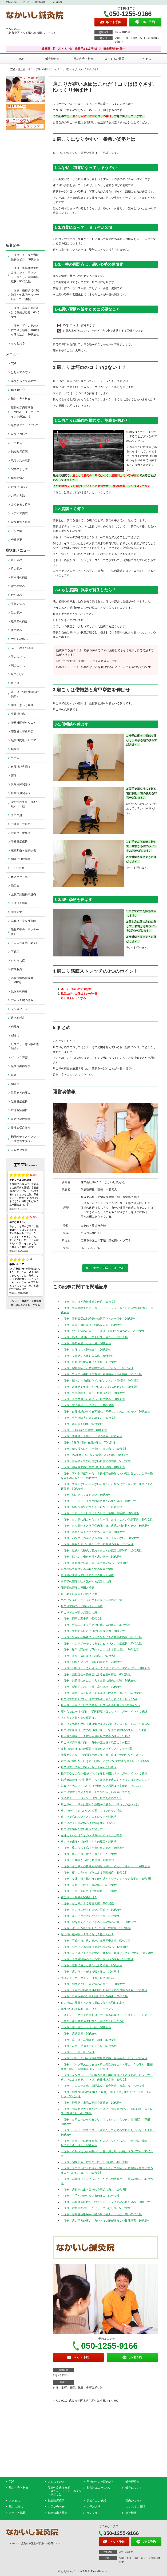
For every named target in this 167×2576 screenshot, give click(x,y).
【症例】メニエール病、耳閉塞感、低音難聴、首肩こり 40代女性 (103, 2085)
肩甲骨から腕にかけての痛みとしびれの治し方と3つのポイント (100, 1705)
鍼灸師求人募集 (20, 522)
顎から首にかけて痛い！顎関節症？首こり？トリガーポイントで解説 (104, 1711)
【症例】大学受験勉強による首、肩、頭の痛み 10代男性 (97, 1959)
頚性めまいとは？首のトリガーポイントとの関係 (91, 1835)
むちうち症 (18, 960)
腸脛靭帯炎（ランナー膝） (25, 932)
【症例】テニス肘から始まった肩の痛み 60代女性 (93, 1399)
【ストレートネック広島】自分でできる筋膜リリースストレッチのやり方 (107, 2014)
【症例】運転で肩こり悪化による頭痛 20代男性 (91, 1965)
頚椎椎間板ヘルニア (23, 740)
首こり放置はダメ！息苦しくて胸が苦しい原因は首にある (97, 1792)
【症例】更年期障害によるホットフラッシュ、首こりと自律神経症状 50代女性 (25, 275)
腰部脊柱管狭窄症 (22, 731)
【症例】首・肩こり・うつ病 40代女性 (86, 2027)
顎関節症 (16, 912)
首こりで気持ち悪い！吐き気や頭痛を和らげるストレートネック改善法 (105, 1723)
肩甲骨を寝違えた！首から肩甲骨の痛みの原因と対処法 (95, 1736)
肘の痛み (16, 594)
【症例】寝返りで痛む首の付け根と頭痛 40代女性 (93, 1467)
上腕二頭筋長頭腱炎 (23, 894)
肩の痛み (16, 568)
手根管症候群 (19, 841)
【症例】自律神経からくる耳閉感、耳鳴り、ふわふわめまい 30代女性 (105, 1411)
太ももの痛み (19, 639)
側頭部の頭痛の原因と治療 (77, 1587)
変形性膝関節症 (20, 784)
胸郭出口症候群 (20, 859)
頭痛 (14, 775)
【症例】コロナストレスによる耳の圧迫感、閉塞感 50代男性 (100, 1513)
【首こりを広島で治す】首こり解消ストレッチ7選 (92, 2021)
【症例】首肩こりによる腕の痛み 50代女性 (89, 1884)
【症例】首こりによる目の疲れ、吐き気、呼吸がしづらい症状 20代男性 (107, 1953)
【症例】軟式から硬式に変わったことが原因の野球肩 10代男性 (101, 1550)
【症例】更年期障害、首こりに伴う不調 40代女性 (93, 1392)
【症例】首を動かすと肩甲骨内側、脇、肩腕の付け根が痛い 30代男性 (105, 1525)
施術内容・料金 (83, 58)
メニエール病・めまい (25, 942)
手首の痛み (18, 603)
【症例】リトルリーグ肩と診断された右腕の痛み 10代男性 (98, 1500)
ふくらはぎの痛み (22, 647)
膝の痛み (16, 630)
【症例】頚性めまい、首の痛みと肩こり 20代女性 (93, 1984)
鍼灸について (19, 434)
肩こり (21, 69)
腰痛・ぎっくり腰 (22, 705)
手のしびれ (18, 656)
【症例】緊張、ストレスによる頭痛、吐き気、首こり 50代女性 (101, 1692)
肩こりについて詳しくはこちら (105, 1268)
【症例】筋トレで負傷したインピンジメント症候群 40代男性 (100, 1380)
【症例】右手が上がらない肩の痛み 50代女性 (90, 2195)
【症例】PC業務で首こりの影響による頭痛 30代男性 (95, 1454)
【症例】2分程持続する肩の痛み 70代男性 (88, 1442)
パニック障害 (19, 1057)
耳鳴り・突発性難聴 (23, 920)
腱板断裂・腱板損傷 (23, 850)
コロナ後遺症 (19, 1149)
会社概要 (16, 539)
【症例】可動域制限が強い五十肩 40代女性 (89, 1361)
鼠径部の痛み (19, 991)
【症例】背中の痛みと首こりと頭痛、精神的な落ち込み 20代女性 (103, 1330)
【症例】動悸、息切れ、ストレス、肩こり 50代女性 (94, 1337)
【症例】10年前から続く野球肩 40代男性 (87, 1860)
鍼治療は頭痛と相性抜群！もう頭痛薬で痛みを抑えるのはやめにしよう (105, 1779)
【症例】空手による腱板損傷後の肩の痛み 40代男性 (94, 1946)
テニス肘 (16, 815)
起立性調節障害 (20, 1066)
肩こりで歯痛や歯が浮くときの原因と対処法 (89, 1841)
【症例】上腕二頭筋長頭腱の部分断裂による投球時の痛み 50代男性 (104, 1990)
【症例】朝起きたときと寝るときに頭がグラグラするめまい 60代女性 (105, 1668)
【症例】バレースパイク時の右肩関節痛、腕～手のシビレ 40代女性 (104, 2058)
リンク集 (16, 530)
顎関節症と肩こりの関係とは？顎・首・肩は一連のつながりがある (102, 1754)
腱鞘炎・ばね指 (20, 832)
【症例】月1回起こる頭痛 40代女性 (84, 1430)
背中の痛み (18, 586)
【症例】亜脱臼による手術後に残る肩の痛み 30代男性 (96, 1624)
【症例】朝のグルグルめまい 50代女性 (86, 1494)
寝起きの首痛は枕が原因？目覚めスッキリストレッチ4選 (96, 1748)
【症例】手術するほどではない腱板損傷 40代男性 (93, 1630)
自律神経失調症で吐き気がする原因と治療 (87, 1575)
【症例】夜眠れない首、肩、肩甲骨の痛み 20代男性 (94, 1562)
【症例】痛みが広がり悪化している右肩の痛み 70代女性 (97, 1544)
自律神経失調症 (20, 766)
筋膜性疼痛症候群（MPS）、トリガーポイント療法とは (25, 412)
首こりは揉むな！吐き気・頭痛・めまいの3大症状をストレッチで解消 (105, 1761)
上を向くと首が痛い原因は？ (79, 1717)
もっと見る (18, 343)
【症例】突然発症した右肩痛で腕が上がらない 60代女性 (97, 1368)
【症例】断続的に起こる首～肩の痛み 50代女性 (91, 1686)
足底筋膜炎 (18, 1017)
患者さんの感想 (20, 460)
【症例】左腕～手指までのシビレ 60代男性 (89, 2045)
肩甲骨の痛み (19, 577)
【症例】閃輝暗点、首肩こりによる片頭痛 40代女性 (94, 2162)
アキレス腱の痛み (22, 1000)
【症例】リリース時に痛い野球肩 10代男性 (89, 1891)
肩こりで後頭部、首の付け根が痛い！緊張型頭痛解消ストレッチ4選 (103, 1730)
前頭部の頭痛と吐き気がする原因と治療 (86, 1581)
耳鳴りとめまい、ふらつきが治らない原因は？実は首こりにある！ (102, 1785)
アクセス (145, 58)
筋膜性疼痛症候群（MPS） (22, 980)
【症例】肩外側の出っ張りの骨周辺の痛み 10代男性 (94, 2189)
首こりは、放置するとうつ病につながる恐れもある (93, 2002)
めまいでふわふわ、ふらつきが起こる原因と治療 (91, 1599)
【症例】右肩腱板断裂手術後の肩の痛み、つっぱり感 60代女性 (101, 2214)
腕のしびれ (18, 665)
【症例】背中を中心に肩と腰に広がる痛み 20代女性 (94, 1996)
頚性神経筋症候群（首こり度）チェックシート (90, 2008)
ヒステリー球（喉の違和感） (25, 1046)
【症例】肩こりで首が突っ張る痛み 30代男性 (90, 1971)
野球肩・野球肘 (20, 823)
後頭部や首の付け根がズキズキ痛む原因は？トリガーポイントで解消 (104, 1773)
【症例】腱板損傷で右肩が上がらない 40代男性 (91, 1507)
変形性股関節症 (20, 793)
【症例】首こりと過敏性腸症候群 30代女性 (89, 1301)
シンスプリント (20, 1008)
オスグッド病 (19, 876)
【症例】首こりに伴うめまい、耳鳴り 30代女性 (91, 1909)
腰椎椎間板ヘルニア (23, 722)
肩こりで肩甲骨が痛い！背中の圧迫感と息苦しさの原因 (95, 1742)
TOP (21, 58)
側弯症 (15, 1083)
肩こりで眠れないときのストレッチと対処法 (89, 1816)
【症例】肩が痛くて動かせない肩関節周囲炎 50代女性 (96, 1461)
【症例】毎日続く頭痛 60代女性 (82, 1423)
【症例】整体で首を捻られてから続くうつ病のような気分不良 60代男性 (107, 1878)
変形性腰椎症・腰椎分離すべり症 (25, 804)
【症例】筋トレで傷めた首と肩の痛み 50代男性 (91, 1556)
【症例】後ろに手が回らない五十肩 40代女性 (90, 1915)
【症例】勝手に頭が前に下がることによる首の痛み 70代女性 (100, 1649)
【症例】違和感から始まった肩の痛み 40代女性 (91, 1436)
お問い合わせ (19, 486)
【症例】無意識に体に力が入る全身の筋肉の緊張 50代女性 (98, 1680)
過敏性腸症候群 (20, 1119)
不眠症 (15, 951)
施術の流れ (18, 478)
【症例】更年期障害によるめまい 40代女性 (89, 1417)
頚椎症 (15, 749)
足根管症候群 (19, 1101)
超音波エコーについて (25, 425)
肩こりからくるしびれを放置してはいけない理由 (91, 1810)
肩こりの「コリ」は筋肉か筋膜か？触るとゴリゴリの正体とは (100, 1804)
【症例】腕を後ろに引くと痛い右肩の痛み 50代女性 (94, 1448)
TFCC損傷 (17, 867)
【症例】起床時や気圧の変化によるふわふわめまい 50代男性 (100, 1386)
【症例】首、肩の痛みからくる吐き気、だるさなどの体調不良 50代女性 (107, 1519)
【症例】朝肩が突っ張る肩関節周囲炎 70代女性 (91, 1661)
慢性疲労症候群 (20, 1127)
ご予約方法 (18, 495)
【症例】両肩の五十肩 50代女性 (82, 1618)
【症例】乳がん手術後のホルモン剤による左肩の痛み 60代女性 (101, 1637)
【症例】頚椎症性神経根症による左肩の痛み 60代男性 (96, 1674)
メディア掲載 (19, 513)
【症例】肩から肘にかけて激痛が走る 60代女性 (91, 1324)
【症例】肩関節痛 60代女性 (79, 2033)
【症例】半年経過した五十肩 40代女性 (86, 1343)
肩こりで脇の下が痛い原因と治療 (82, 1606)
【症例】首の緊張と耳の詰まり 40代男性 (87, 1405)
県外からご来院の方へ (25, 381)
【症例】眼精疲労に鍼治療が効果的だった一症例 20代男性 (98, 1318)
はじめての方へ (20, 372)
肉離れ (15, 1026)
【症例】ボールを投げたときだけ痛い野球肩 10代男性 (96, 1928)
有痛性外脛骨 (19, 903)
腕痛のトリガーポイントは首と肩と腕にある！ (90, 1977)
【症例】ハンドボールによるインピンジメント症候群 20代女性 (101, 1643)
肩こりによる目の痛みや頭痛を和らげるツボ (89, 1823)
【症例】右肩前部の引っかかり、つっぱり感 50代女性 (96, 2208)
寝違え (15, 1035)
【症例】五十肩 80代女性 (78, 2052)
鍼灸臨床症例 (19, 451)
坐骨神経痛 (18, 713)
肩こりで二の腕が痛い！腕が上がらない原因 (89, 1767)
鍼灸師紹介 (52, 58)
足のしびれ (18, 674)
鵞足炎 (15, 885)
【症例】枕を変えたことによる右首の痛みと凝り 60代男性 (98, 1922)
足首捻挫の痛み (20, 1092)
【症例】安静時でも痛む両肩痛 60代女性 (87, 1355)
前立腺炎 (16, 969)
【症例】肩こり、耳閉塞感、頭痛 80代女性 (89, 2039)
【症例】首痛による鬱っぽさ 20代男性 (86, 1349)
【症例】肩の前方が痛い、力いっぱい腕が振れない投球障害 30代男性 (105, 2220)
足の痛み (16, 612)
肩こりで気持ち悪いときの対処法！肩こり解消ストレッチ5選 (99, 1699)
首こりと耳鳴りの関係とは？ (79, 1897)
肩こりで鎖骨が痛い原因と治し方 (82, 1829)
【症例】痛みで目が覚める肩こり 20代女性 (89, 1854)
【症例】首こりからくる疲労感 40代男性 (87, 1903)
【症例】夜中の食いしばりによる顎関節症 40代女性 (94, 1872)
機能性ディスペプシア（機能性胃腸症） (25, 1139)
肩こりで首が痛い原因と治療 (79, 1612)
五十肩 (15, 757)
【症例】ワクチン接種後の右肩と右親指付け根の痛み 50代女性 (101, 1374)
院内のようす (19, 469)
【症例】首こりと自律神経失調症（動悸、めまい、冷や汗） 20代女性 (105, 1866)
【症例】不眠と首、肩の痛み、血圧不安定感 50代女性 (96, 1940)
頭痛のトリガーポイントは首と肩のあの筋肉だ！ (91, 1798)
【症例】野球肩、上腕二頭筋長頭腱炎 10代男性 (91, 2102)
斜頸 (14, 1075)
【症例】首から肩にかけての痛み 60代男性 (89, 1655)
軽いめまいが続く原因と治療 (79, 1593)
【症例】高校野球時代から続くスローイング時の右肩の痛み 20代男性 (105, 2202)
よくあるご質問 (114, 58)
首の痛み (16, 559)
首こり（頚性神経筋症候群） (25, 694)
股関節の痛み (19, 621)
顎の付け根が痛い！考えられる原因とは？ (87, 1934)
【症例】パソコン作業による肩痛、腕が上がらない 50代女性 (100, 1538)
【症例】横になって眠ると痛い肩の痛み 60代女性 (93, 1847)
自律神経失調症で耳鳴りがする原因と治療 (87, 1569)
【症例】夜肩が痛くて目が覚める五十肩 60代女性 (93, 1531)
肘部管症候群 (19, 1110)
